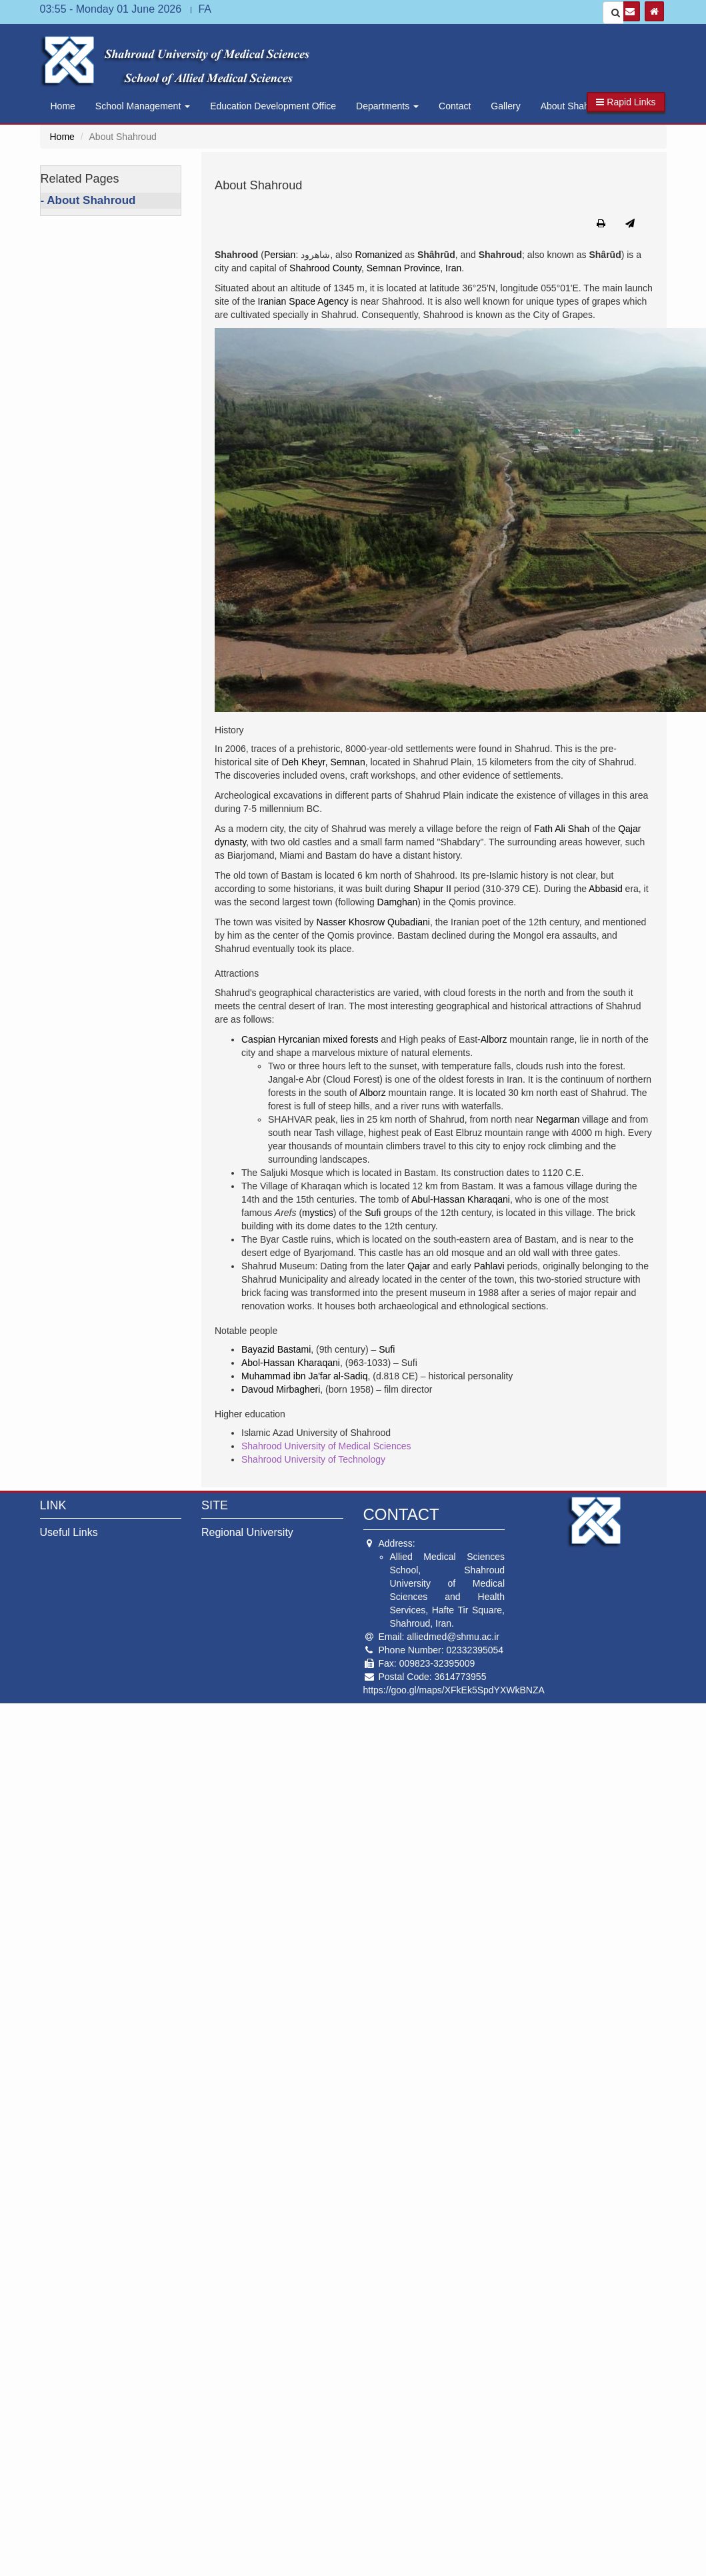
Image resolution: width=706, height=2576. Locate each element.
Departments (387, 106)
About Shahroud (574, 106)
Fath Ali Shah (561, 828)
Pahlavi (489, 1266)
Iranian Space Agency (303, 301)
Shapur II (432, 888)
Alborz (494, 1039)
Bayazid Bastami (276, 1349)
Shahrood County (325, 268)
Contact (455, 106)
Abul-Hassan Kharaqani (460, 1199)
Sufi (373, 1212)
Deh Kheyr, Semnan (323, 762)
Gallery (505, 106)
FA (204, 9)
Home (63, 106)
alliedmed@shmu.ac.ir (453, 1636)
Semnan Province (404, 268)
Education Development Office (273, 106)
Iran (453, 268)
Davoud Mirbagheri (280, 1389)
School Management (142, 106)
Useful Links (69, 1532)
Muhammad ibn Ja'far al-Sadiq (304, 1376)
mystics (317, 1212)
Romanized (379, 254)
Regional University (247, 1532)
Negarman (557, 1119)
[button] (626, 102)
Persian (279, 254)
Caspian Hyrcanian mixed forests (309, 1039)
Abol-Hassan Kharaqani (290, 1362)
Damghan (397, 902)
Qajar (418, 1266)
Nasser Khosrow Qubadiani (373, 922)
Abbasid (606, 888)
